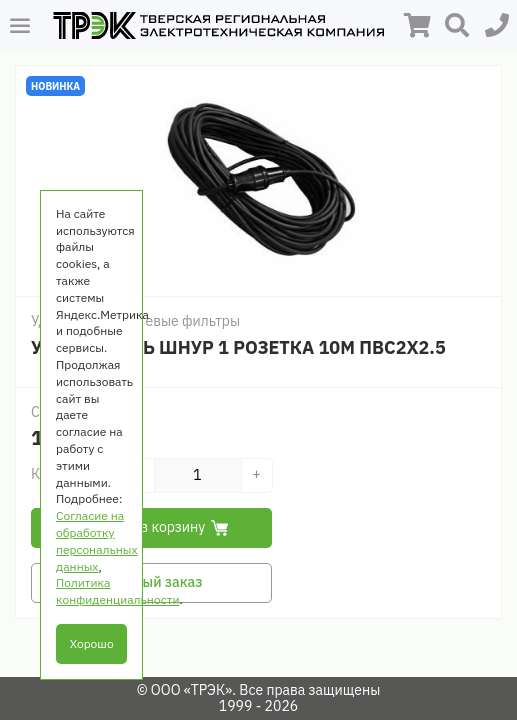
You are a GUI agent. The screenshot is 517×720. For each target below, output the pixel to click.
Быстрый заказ (152, 582)
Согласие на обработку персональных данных (97, 540)
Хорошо (92, 643)
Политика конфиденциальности (117, 591)
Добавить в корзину (152, 527)
